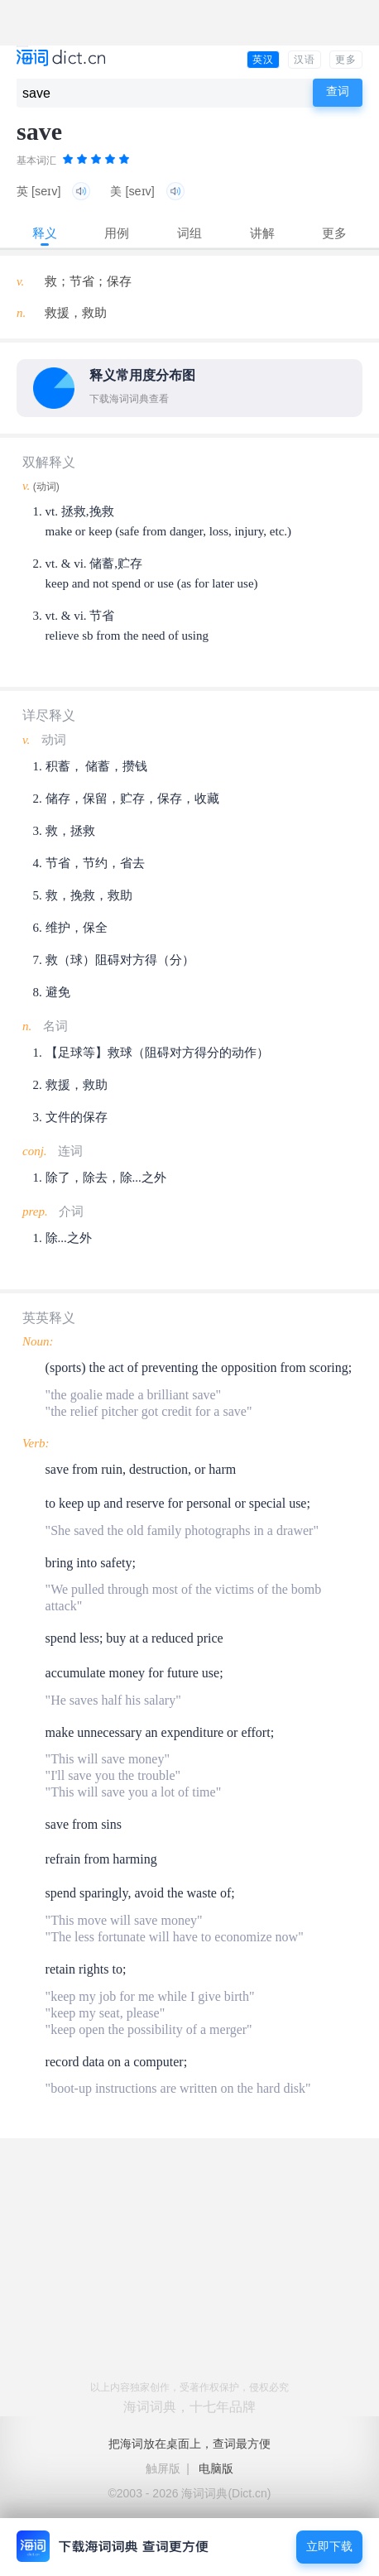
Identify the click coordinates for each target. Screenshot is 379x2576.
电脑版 (216, 2468)
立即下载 (329, 2546)
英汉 (263, 59)
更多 (346, 59)
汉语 (304, 59)
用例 (116, 233)
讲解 (262, 233)
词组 (189, 233)
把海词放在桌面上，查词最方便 (189, 2443)
